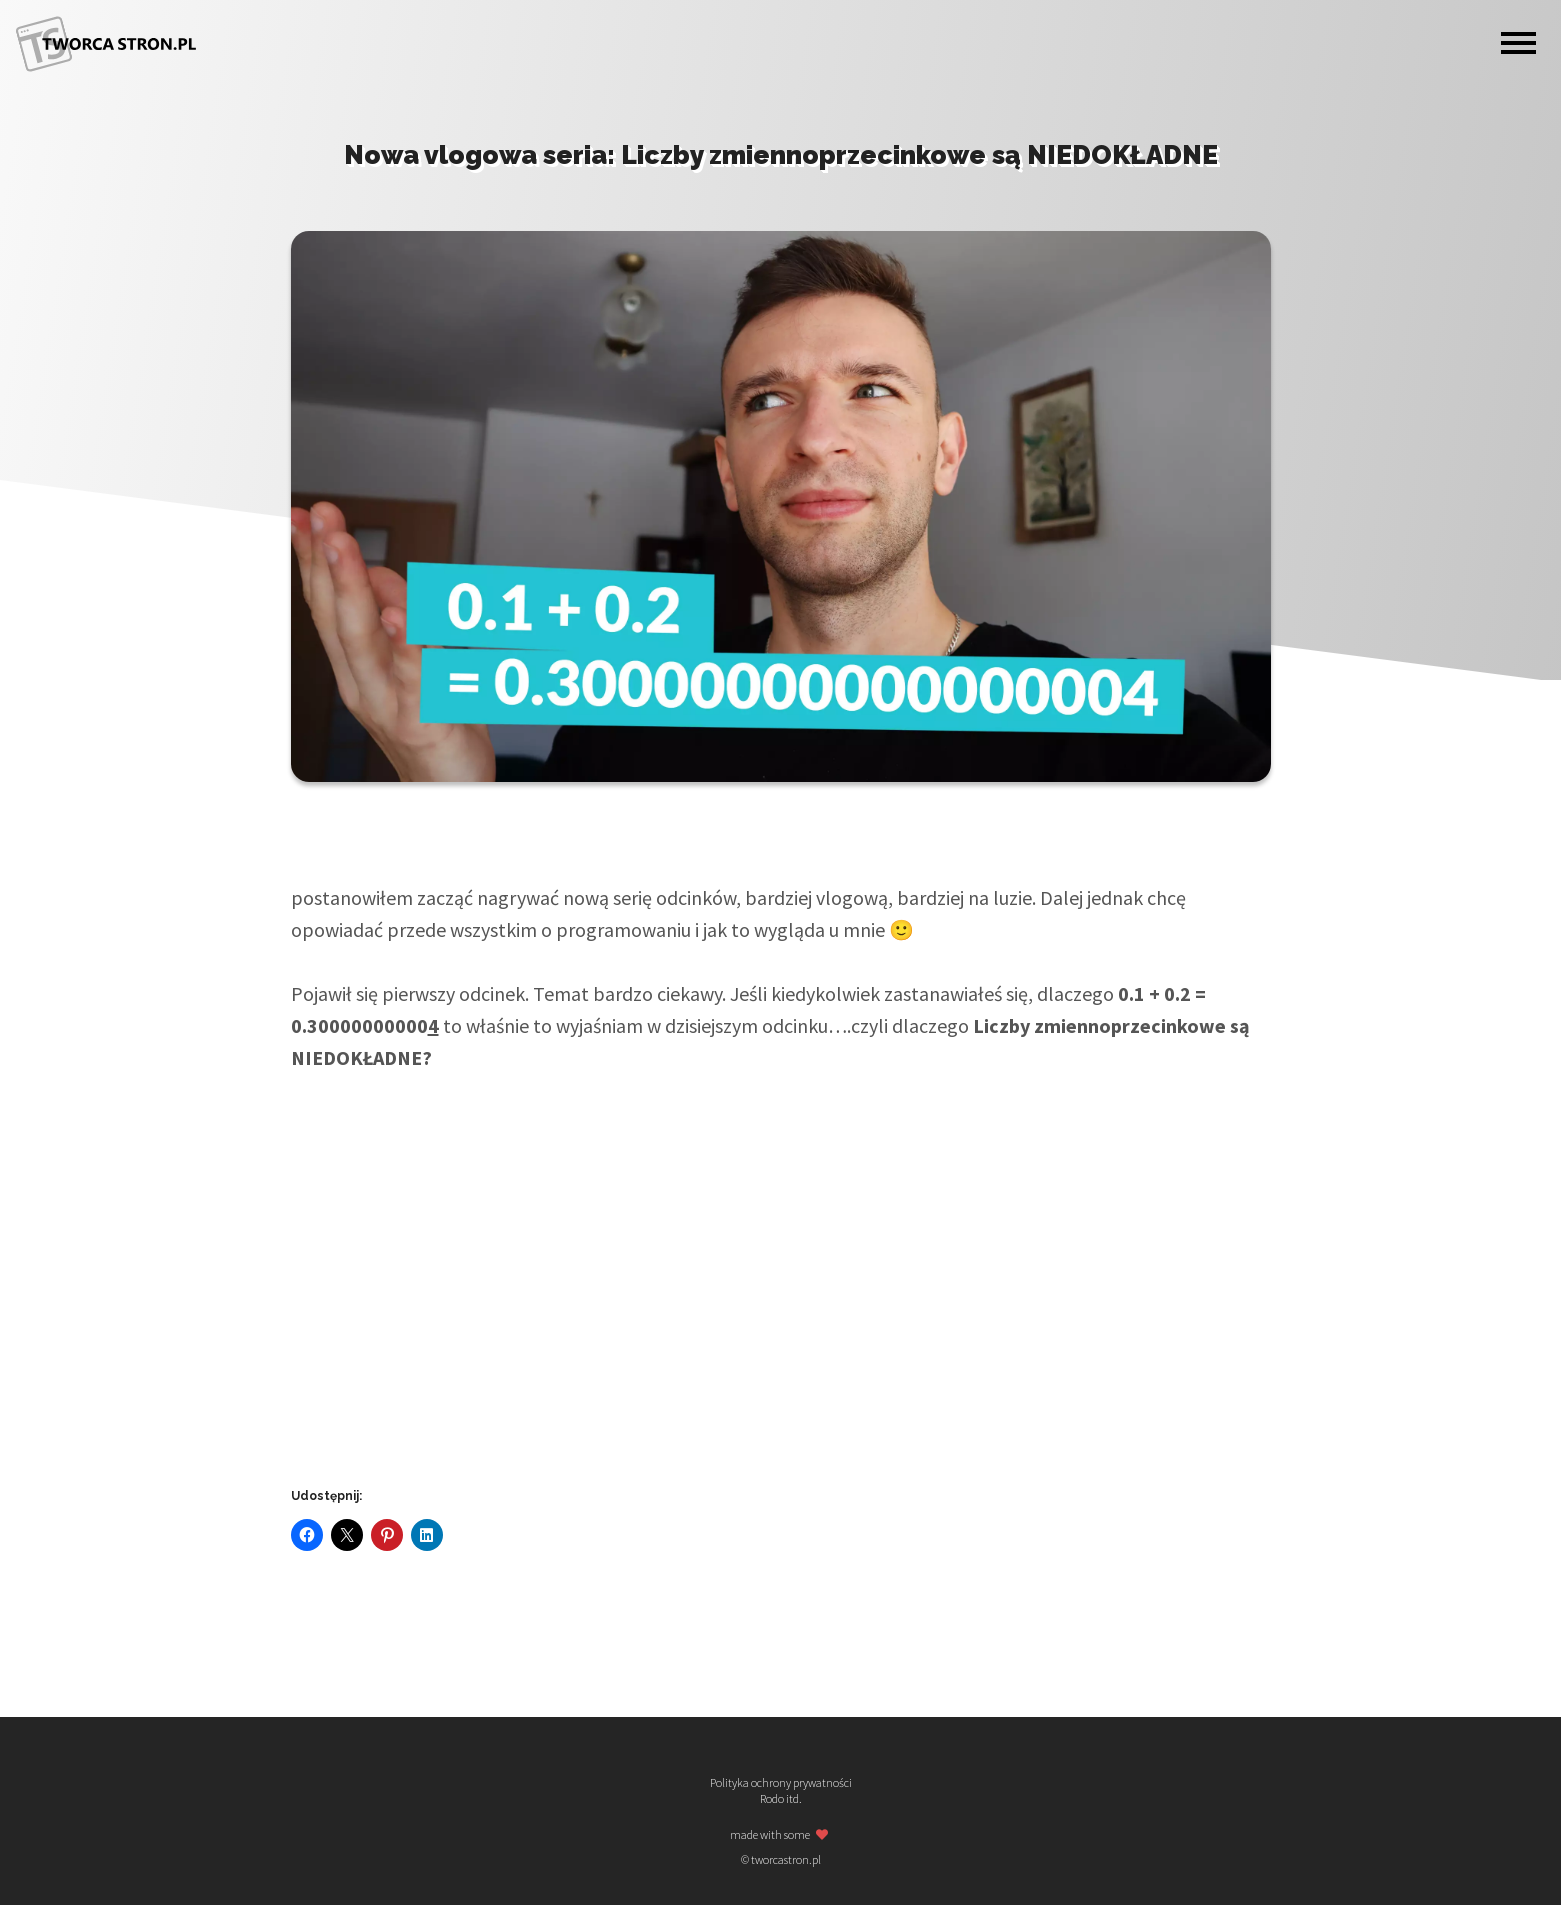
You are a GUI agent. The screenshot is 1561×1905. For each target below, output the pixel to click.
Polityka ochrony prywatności (781, 1783)
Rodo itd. (781, 1799)
